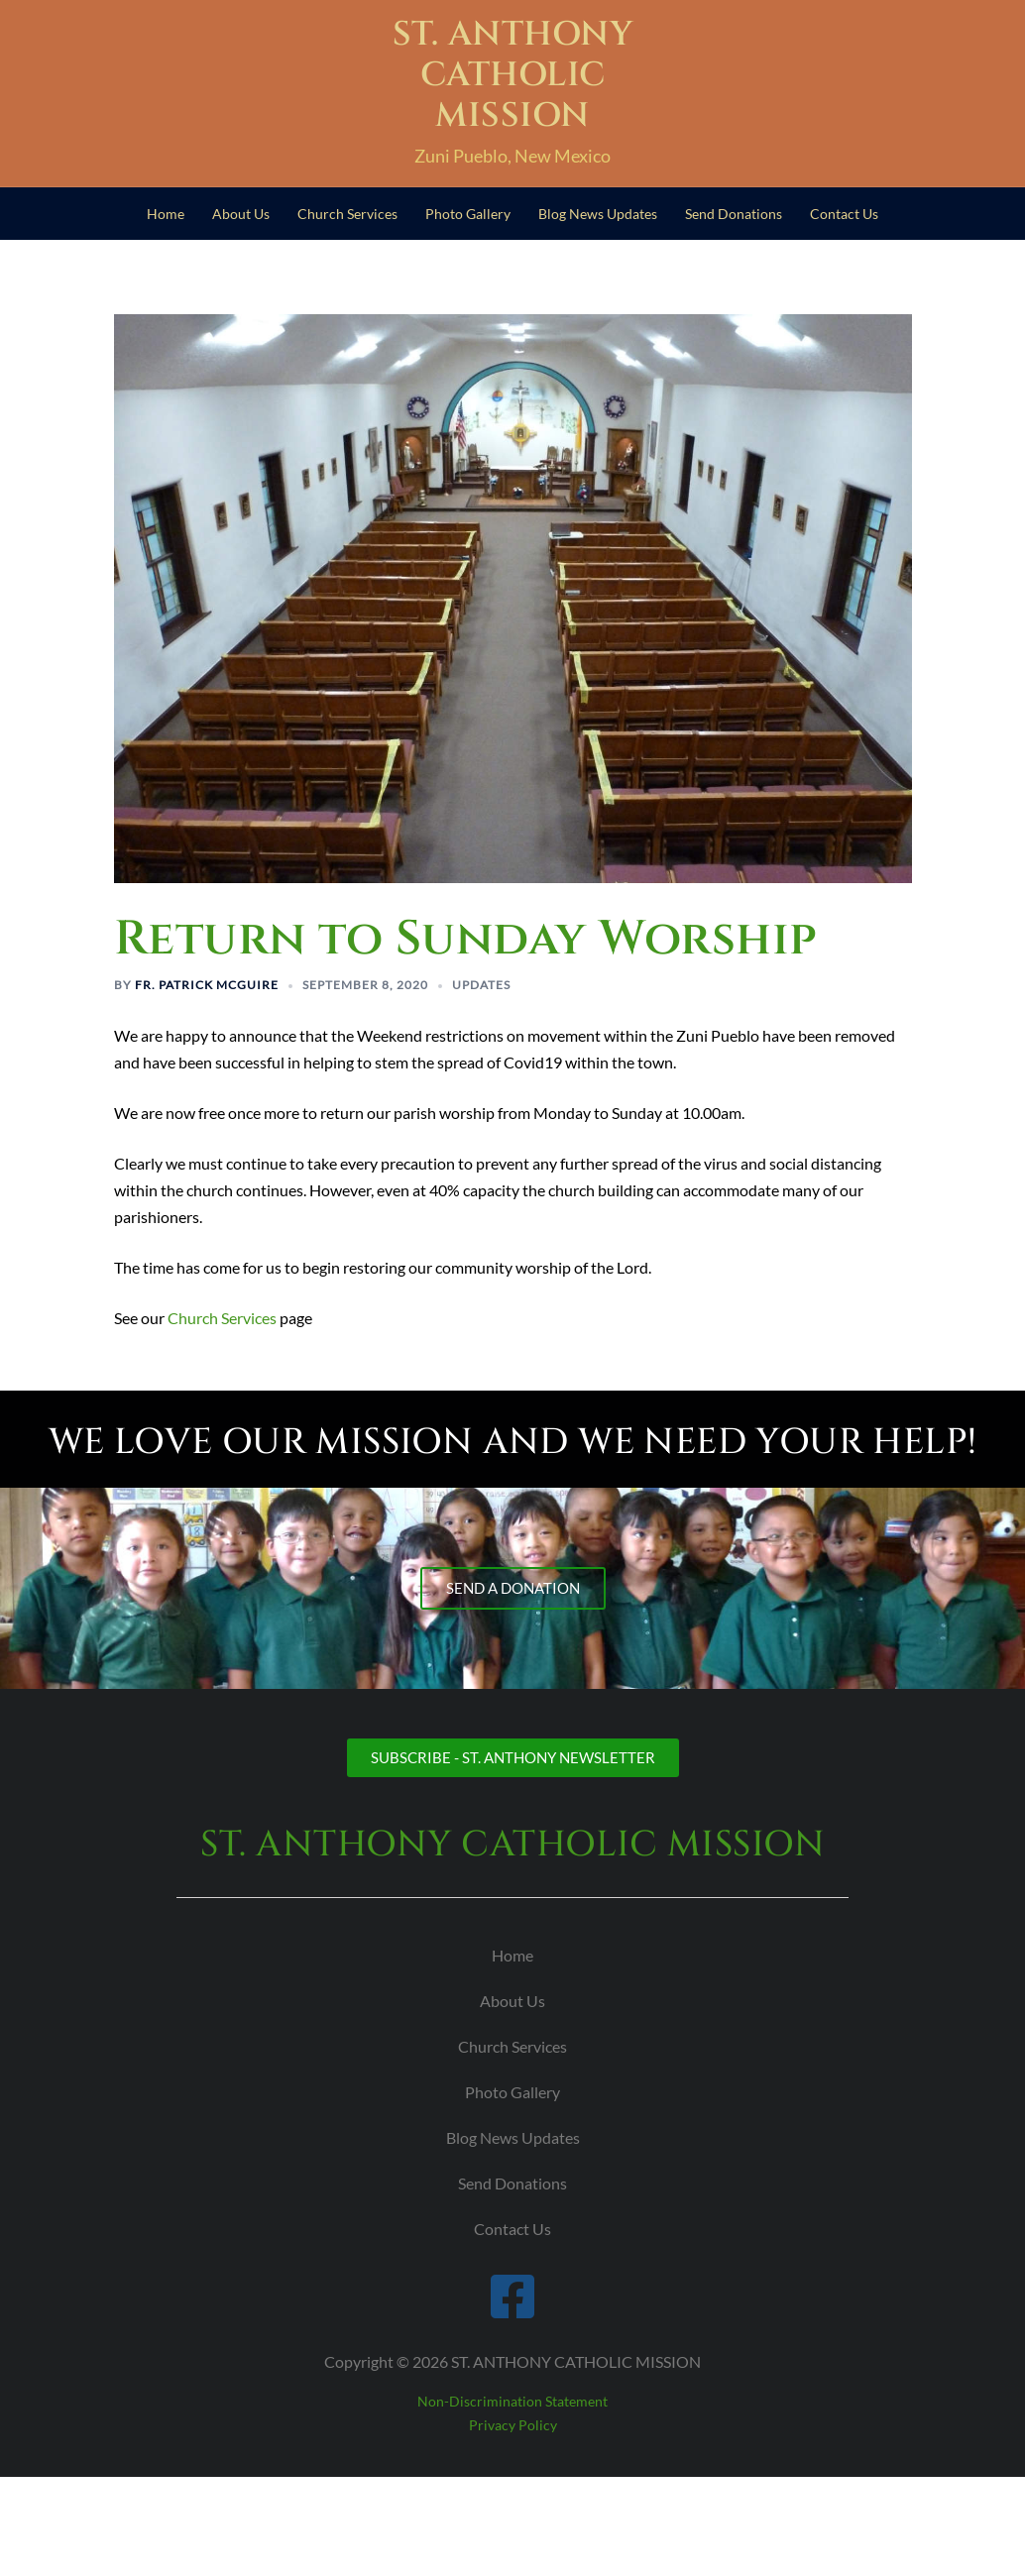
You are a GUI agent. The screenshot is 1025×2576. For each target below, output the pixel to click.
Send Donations (733, 213)
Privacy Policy (513, 2424)
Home (165, 213)
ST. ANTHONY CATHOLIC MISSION (513, 75)
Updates (481, 984)
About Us (241, 213)
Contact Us (844, 213)
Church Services (347, 213)
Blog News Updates (597, 213)
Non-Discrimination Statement (512, 2401)
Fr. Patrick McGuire (207, 984)
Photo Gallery (468, 213)
